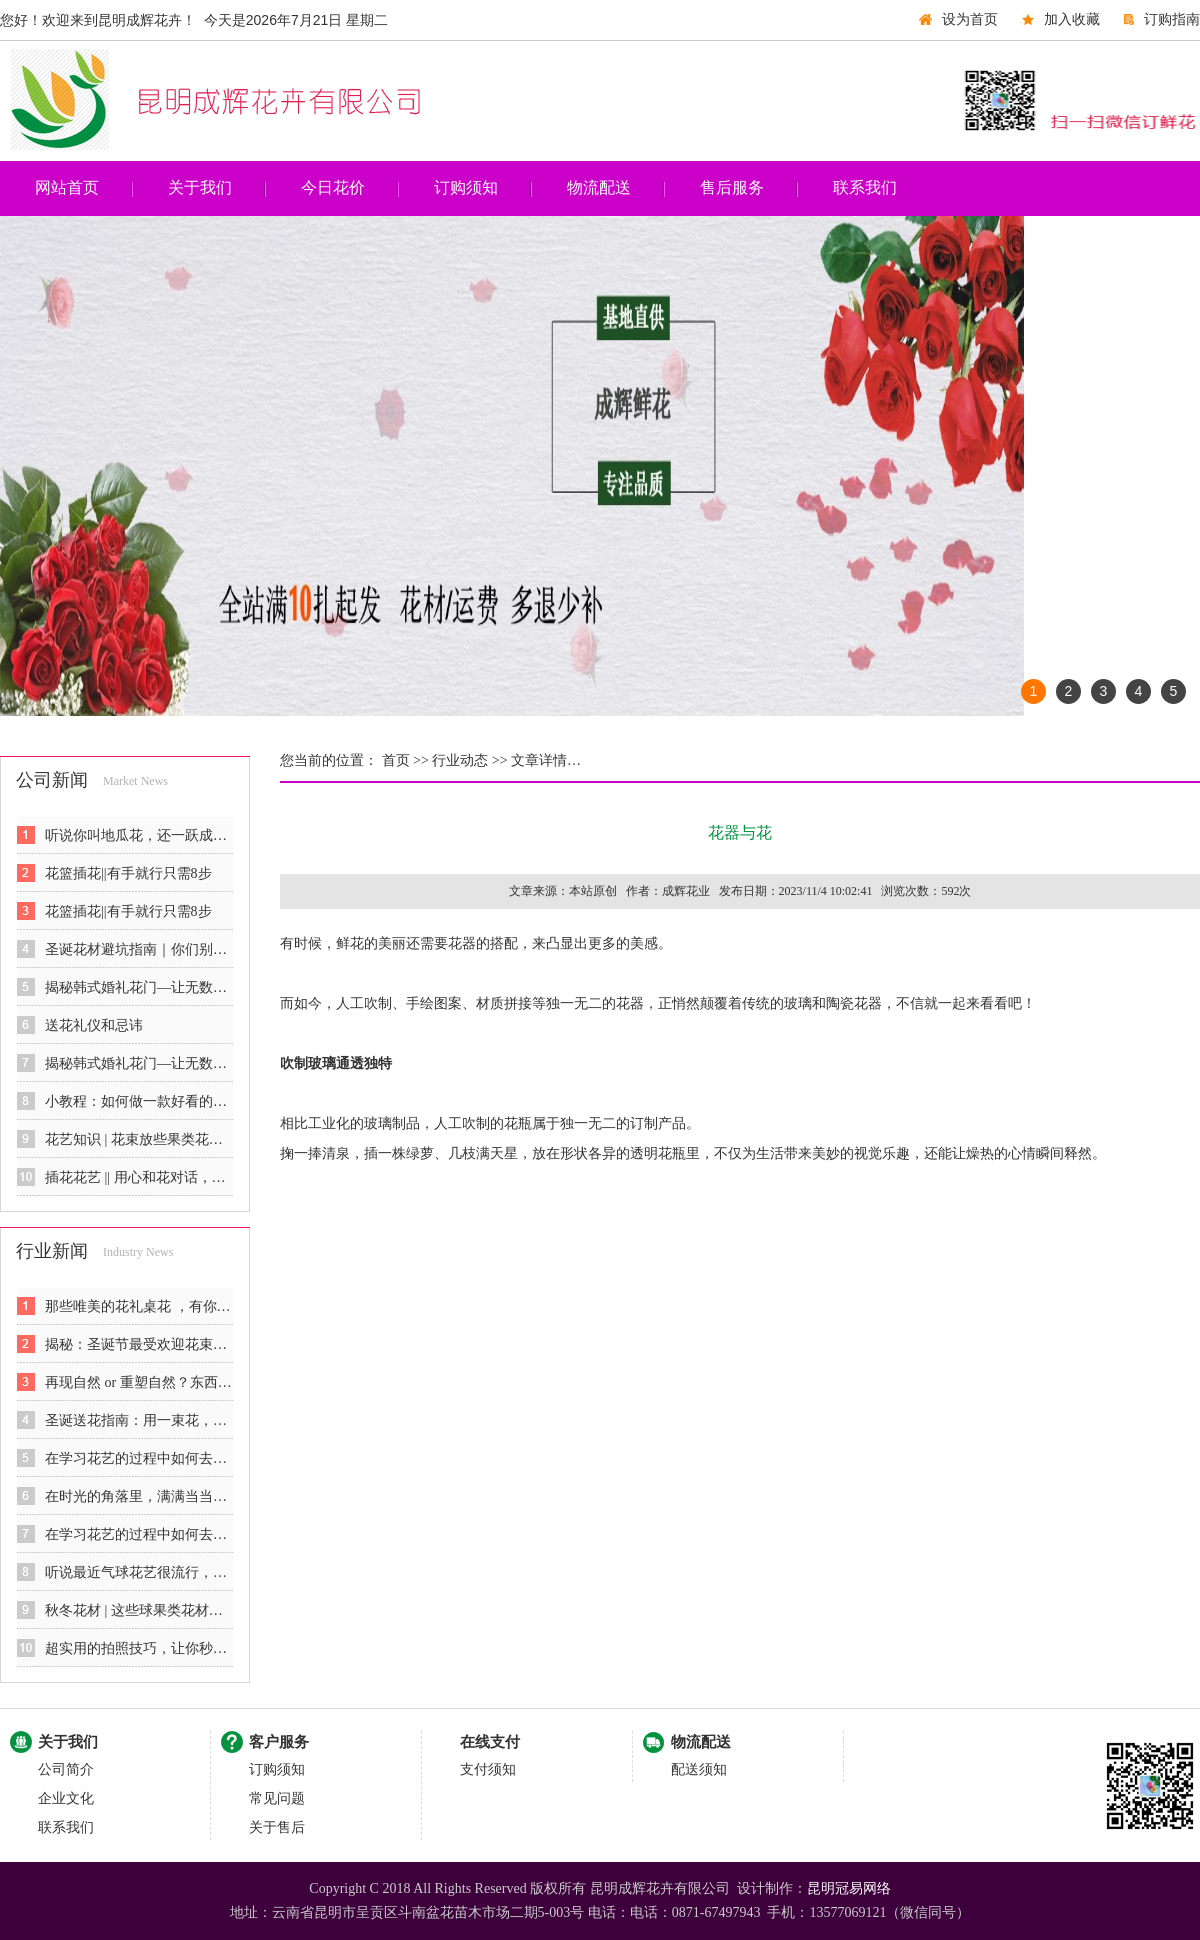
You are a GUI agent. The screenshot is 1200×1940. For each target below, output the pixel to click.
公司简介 (66, 1769)
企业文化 (66, 1798)
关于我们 (200, 187)
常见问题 (277, 1798)
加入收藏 (1072, 19)
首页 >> (403, 760)
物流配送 (599, 187)
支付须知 (488, 1769)
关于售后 (277, 1827)
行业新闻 (52, 1251)
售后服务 (732, 187)
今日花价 (333, 187)
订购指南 (1172, 19)
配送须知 (699, 1769)
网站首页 (67, 187)
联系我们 (865, 187)
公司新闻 (52, 780)
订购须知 (466, 187)
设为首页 (970, 19)
